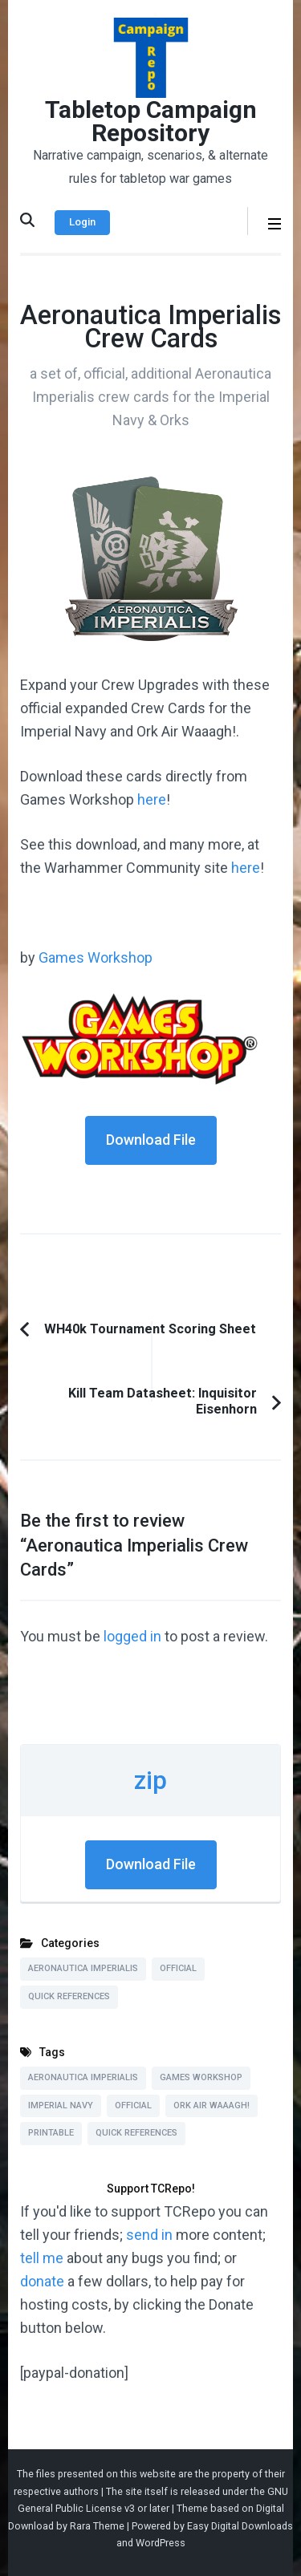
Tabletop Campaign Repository (151, 121)
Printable (51, 2133)
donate (42, 2281)
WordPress (160, 2543)
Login (82, 222)
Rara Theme (97, 2526)
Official (178, 1968)
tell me (41, 2257)
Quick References (69, 1996)
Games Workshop (96, 957)
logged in (132, 1636)
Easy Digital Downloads (240, 2526)
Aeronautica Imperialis (83, 1968)
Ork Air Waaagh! (211, 2105)
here (151, 799)
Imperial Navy (60, 2105)
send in (149, 2234)
